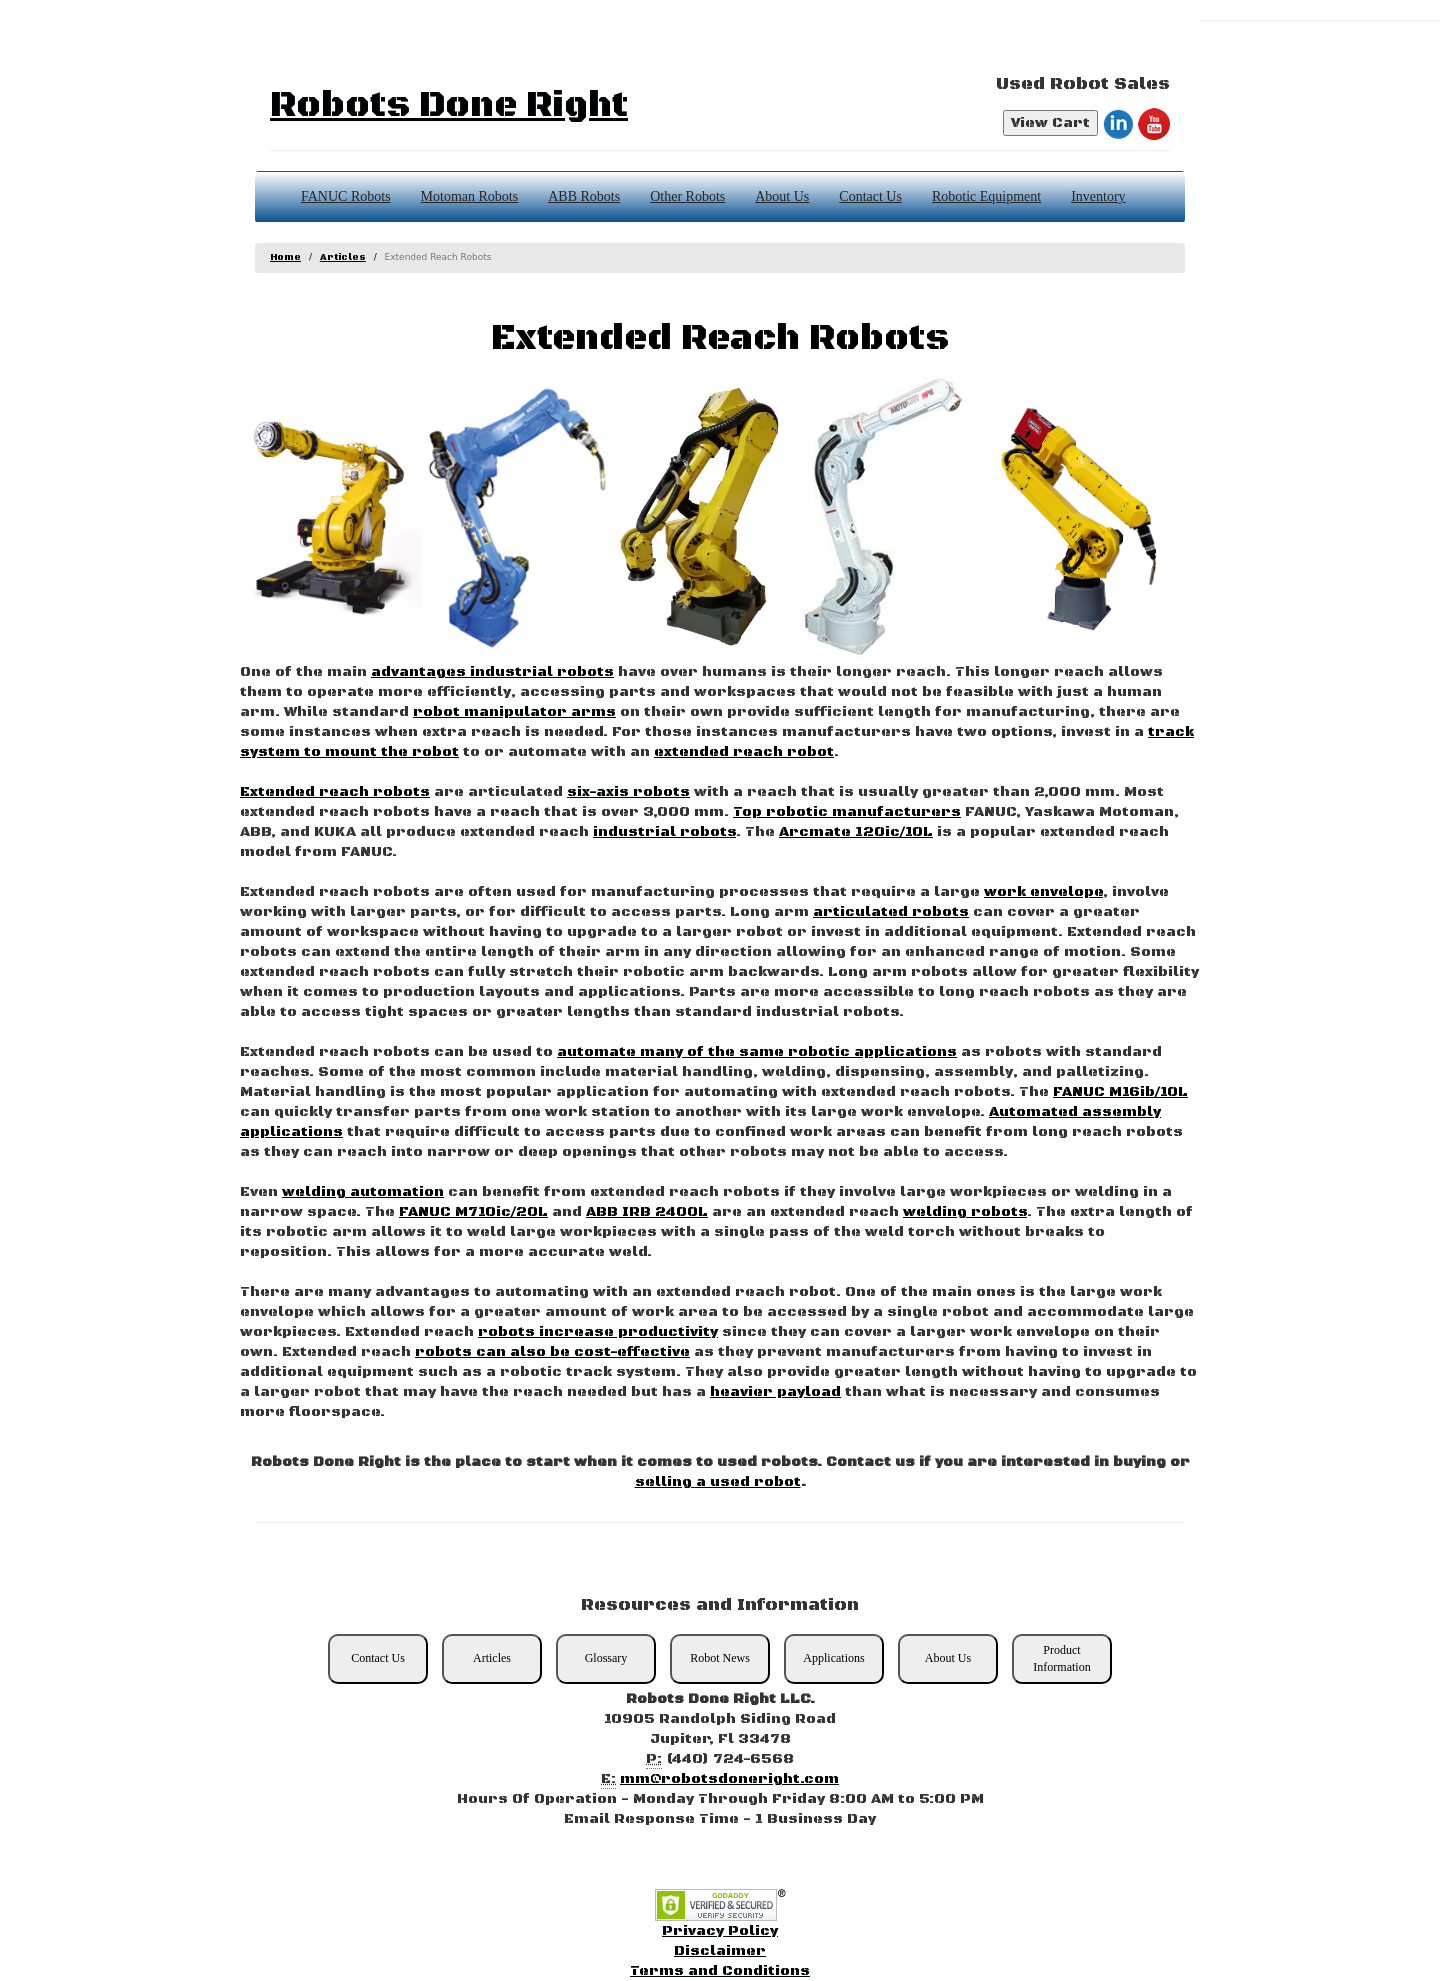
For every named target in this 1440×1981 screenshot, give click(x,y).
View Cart (1050, 123)
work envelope (1043, 892)
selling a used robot (718, 1482)
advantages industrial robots (492, 672)
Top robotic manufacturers (847, 812)
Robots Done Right (449, 105)
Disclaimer (720, 1951)
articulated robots (891, 912)
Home (285, 257)
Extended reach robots (335, 792)
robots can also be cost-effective (552, 1352)
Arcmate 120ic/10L (856, 832)
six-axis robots (628, 792)
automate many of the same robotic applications (757, 1052)
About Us (782, 196)
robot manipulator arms (514, 712)
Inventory (1098, 196)
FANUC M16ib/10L (1120, 1092)
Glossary (606, 1658)
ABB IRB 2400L (647, 1212)
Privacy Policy (720, 1931)
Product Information (1061, 1658)
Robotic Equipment (986, 196)
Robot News (720, 1658)
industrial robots (664, 832)
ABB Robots (584, 196)
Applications (833, 1658)
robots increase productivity (598, 1332)
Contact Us (870, 196)
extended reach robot (744, 752)
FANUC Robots (346, 196)
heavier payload (775, 1392)
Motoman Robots (470, 196)
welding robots (965, 1212)
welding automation (363, 1192)
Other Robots (687, 196)
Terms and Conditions (720, 1971)
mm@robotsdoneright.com (729, 1779)
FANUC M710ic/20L (473, 1212)
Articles (343, 257)
